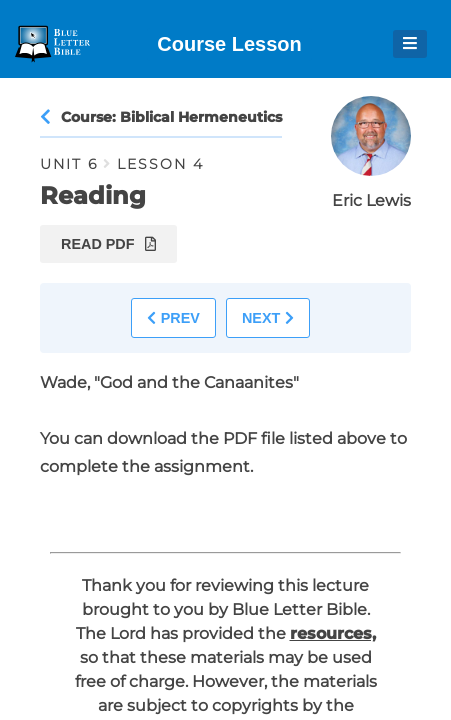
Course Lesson (229, 44)
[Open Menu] (410, 44)
